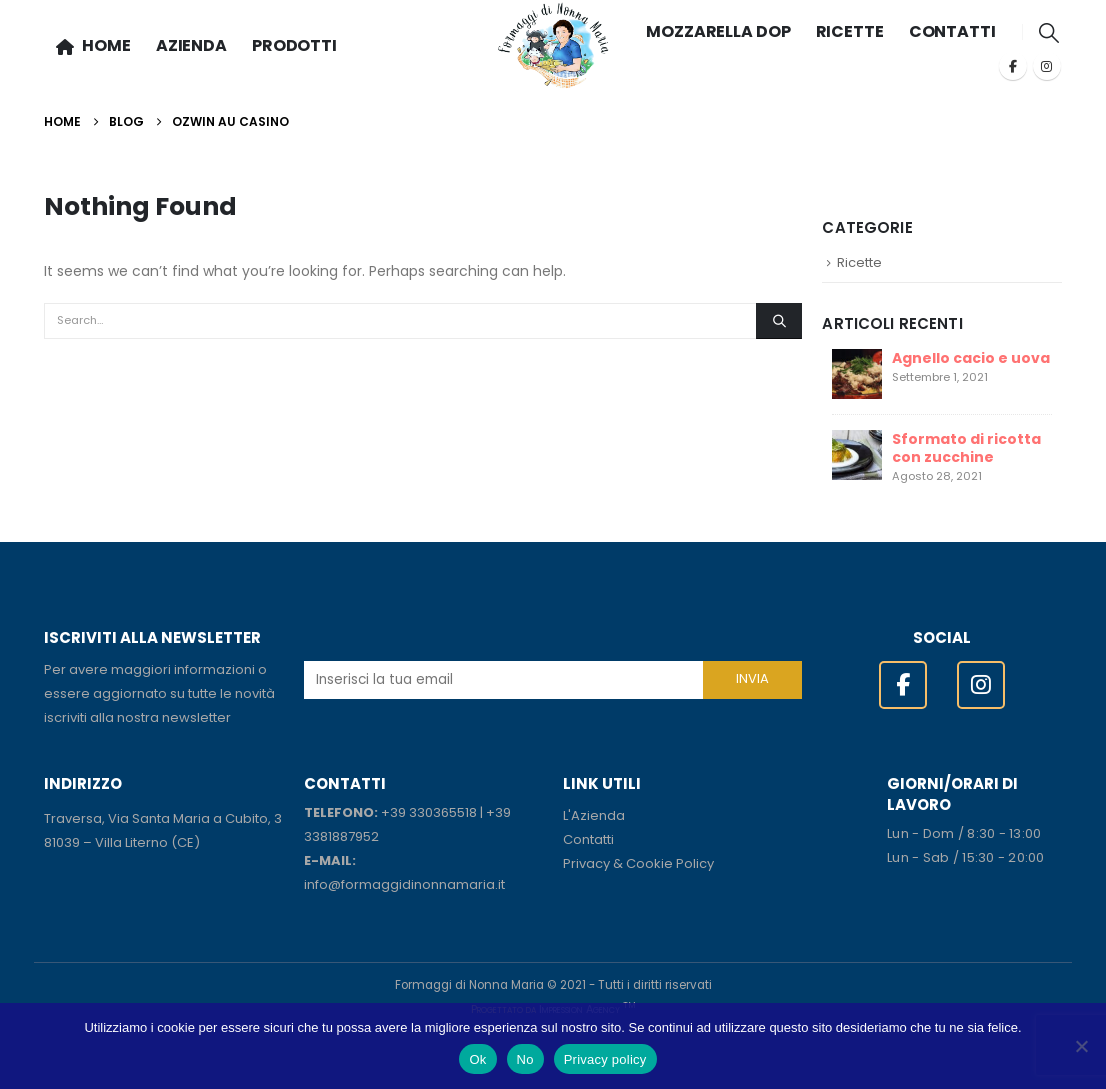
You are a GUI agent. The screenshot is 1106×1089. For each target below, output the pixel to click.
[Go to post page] (857, 372)
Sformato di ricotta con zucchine (966, 448)
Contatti (588, 839)
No (525, 1059)
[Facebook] (1013, 66)
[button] (1049, 33)
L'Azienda (594, 815)
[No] (1081, 1046)
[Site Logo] (553, 46)
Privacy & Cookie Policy (638, 863)
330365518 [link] (443, 812)
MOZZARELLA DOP (718, 31)
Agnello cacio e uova (971, 358)
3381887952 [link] (341, 836)
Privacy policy (605, 1059)
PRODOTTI (294, 45)
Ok (477, 1059)
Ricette (859, 262)
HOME (93, 45)
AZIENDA (191, 45)
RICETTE (850, 31)
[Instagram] (1047, 66)
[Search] (779, 321)
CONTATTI (952, 31)
